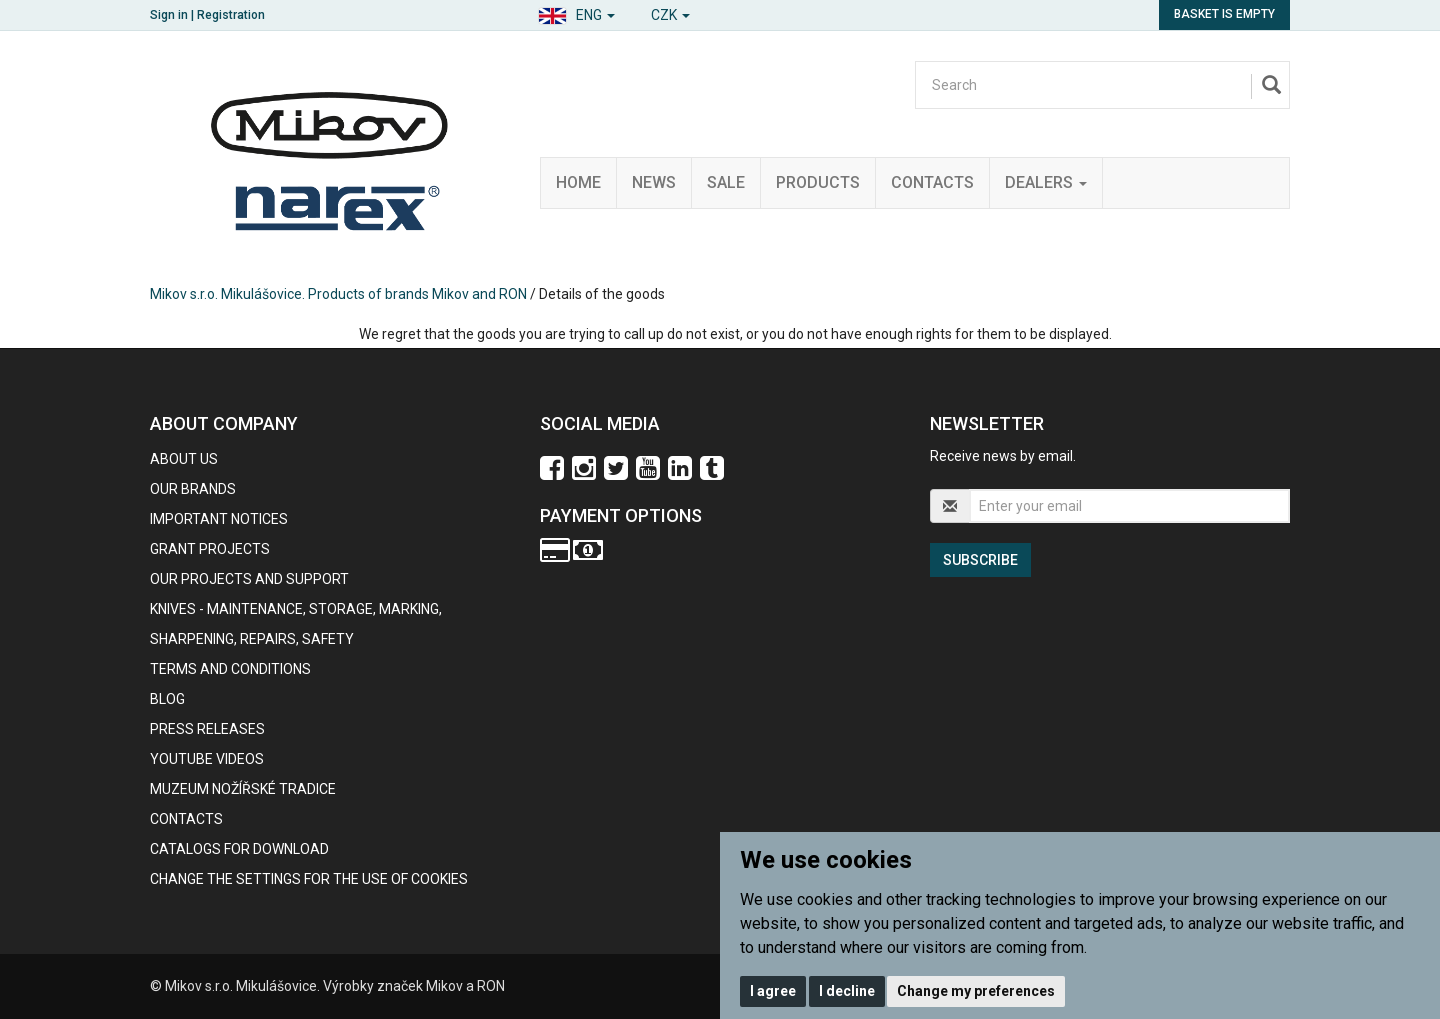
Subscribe (980, 560)
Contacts (932, 182)
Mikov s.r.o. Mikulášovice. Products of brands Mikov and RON (338, 294)
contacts (186, 819)
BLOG (167, 699)
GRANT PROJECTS (210, 549)
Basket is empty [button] (1224, 14)
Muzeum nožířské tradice (243, 789)
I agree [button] (773, 991)
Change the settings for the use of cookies (309, 879)
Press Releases (207, 729)
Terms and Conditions (230, 669)
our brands (193, 489)
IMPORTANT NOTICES (219, 519)
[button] (576, 12)
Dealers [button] (1046, 182)
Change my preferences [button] (976, 991)
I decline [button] (847, 991)
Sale (726, 182)
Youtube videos (207, 759)
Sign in (169, 15)
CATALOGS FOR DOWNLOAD (239, 849)
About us (184, 459)
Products (818, 182)
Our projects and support (249, 579)
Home (578, 182)
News (654, 182)
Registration (231, 15)
